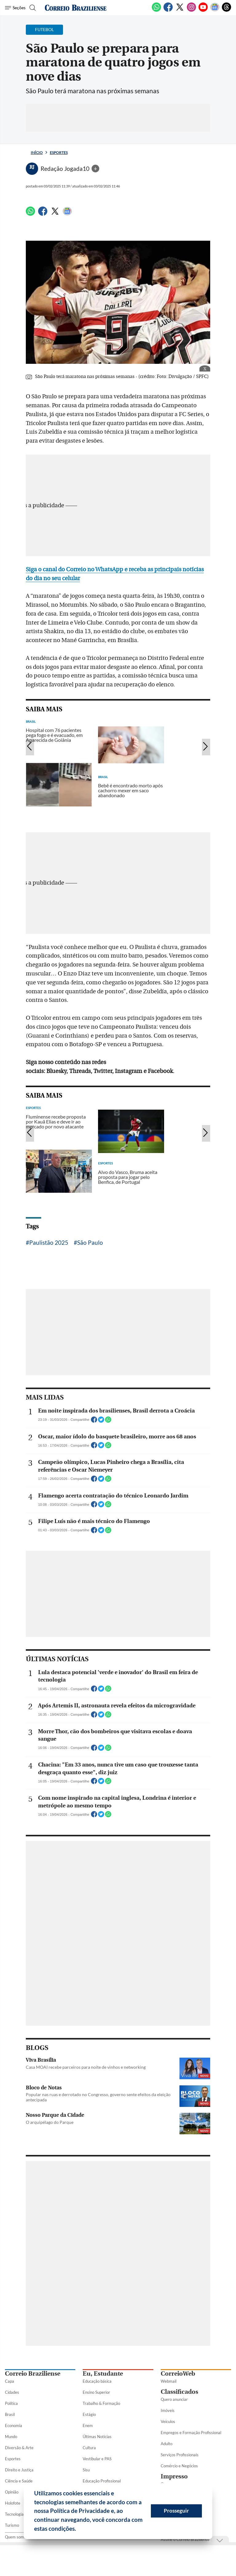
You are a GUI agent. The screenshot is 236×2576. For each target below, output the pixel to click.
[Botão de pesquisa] (32, 8)
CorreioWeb (178, 2373)
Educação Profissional (102, 2480)
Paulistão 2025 (48, 1242)
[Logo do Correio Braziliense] (75, 8)
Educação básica (97, 2381)
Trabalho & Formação (101, 2403)
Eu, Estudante (103, 2373)
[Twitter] (179, 10)
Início (37, 152)
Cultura (89, 2447)
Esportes (59, 152)
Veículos (168, 2421)
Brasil (10, 2414)
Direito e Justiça (19, 2469)
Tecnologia (14, 2514)
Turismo (12, 2525)
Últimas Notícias (97, 2436)
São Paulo (90, 1242)
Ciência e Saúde (19, 2480)
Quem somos (16, 2536)
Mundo (11, 2436)
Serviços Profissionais (180, 2454)
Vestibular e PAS (97, 2458)
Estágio (89, 2414)
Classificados (179, 2391)
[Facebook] (168, 10)
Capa (9, 2381)
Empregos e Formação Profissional (191, 2432)
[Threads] (226, 10)
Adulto (166, 2443)
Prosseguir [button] (176, 2510)
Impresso (174, 2476)
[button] (78, 2529)
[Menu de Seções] (15, 8)
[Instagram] (191, 10)
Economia (13, 2425)
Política (11, 2403)
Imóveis (168, 2410)
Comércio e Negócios (179, 2465)
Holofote (12, 2503)
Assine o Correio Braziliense (185, 2539)
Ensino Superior (96, 2392)
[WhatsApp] (156, 10)
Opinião (11, 2492)
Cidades (12, 2392)
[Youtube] (203, 10)
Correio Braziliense (32, 2373)
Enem (88, 2425)
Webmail (168, 2381)
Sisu (86, 2469)
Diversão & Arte (19, 2447)
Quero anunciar (174, 2399)
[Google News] (214, 10)
